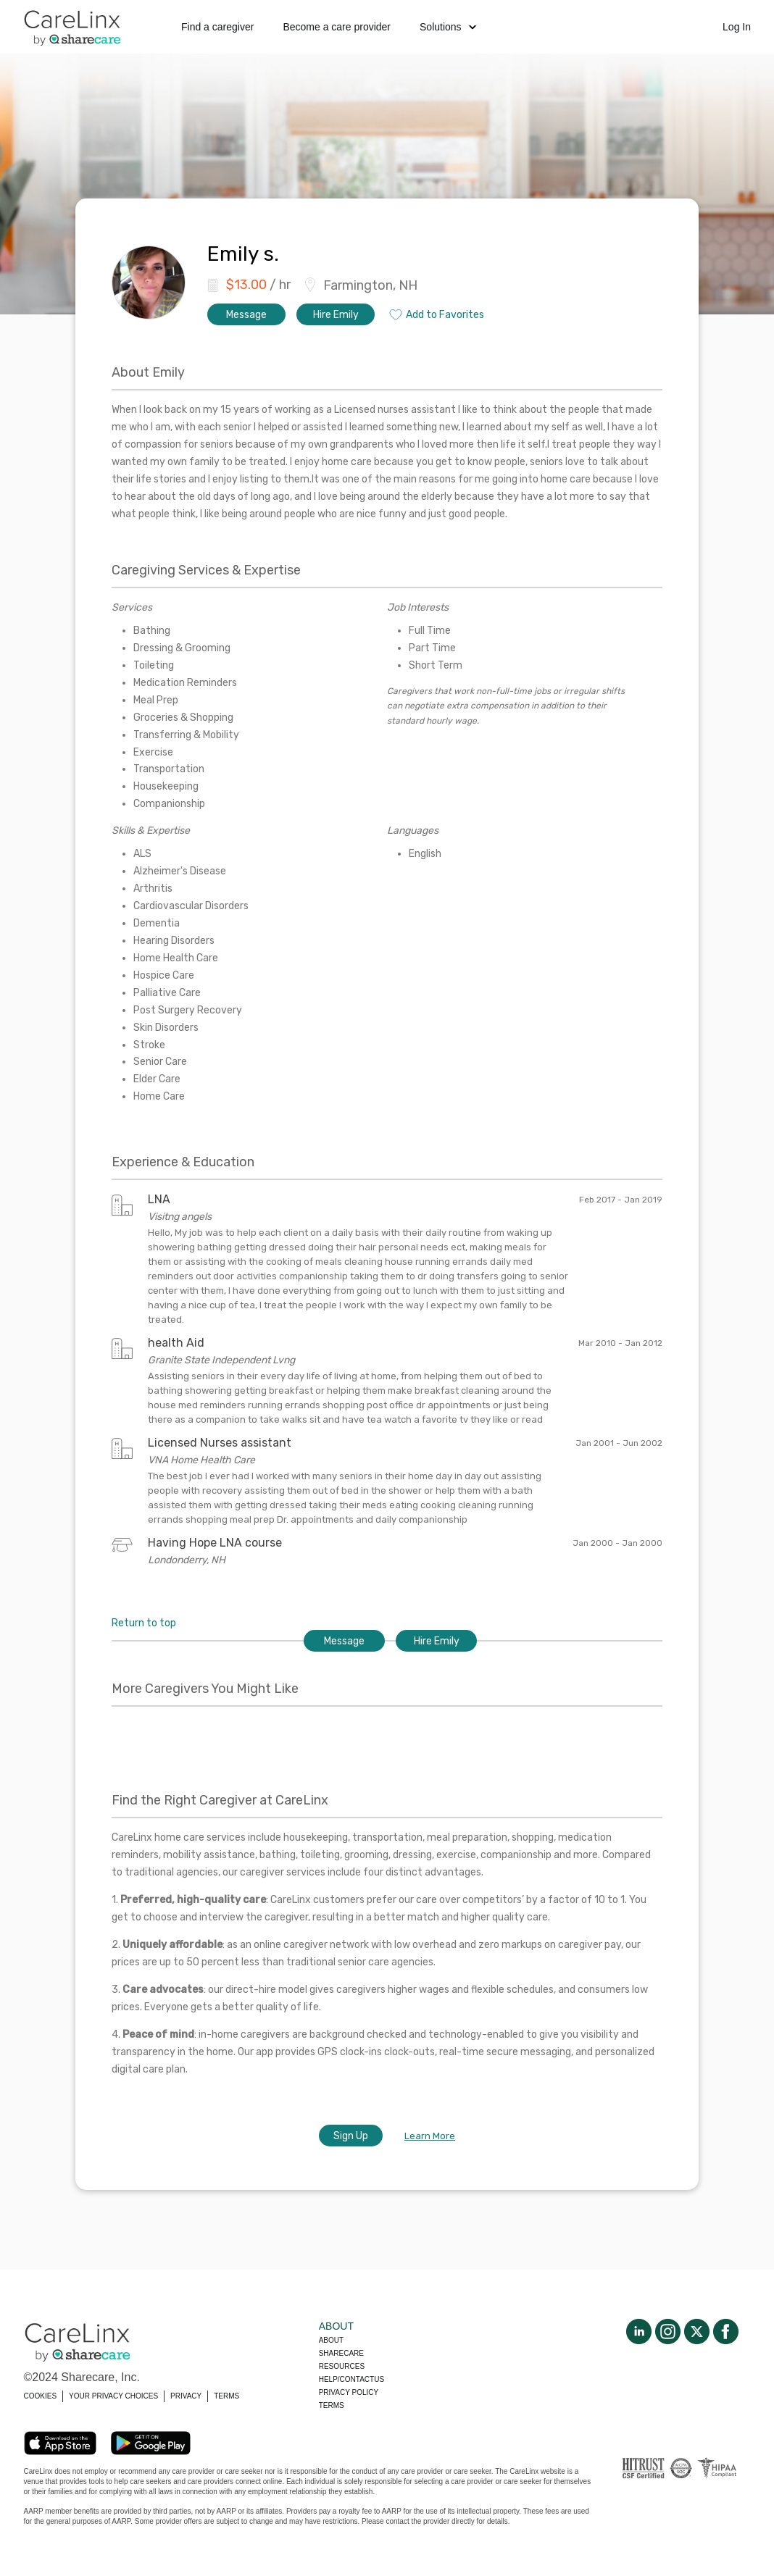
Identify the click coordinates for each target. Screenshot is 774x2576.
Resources (342, 2366)
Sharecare (341, 2353)
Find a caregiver (217, 27)
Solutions (448, 27)
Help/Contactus (351, 2379)
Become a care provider (337, 27)
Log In (737, 27)
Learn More (429, 2135)
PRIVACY (185, 2396)
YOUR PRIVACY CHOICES (113, 2396)
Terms (331, 2405)
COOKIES (40, 2396)
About (331, 2340)
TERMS (226, 2396)
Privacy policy (348, 2392)
